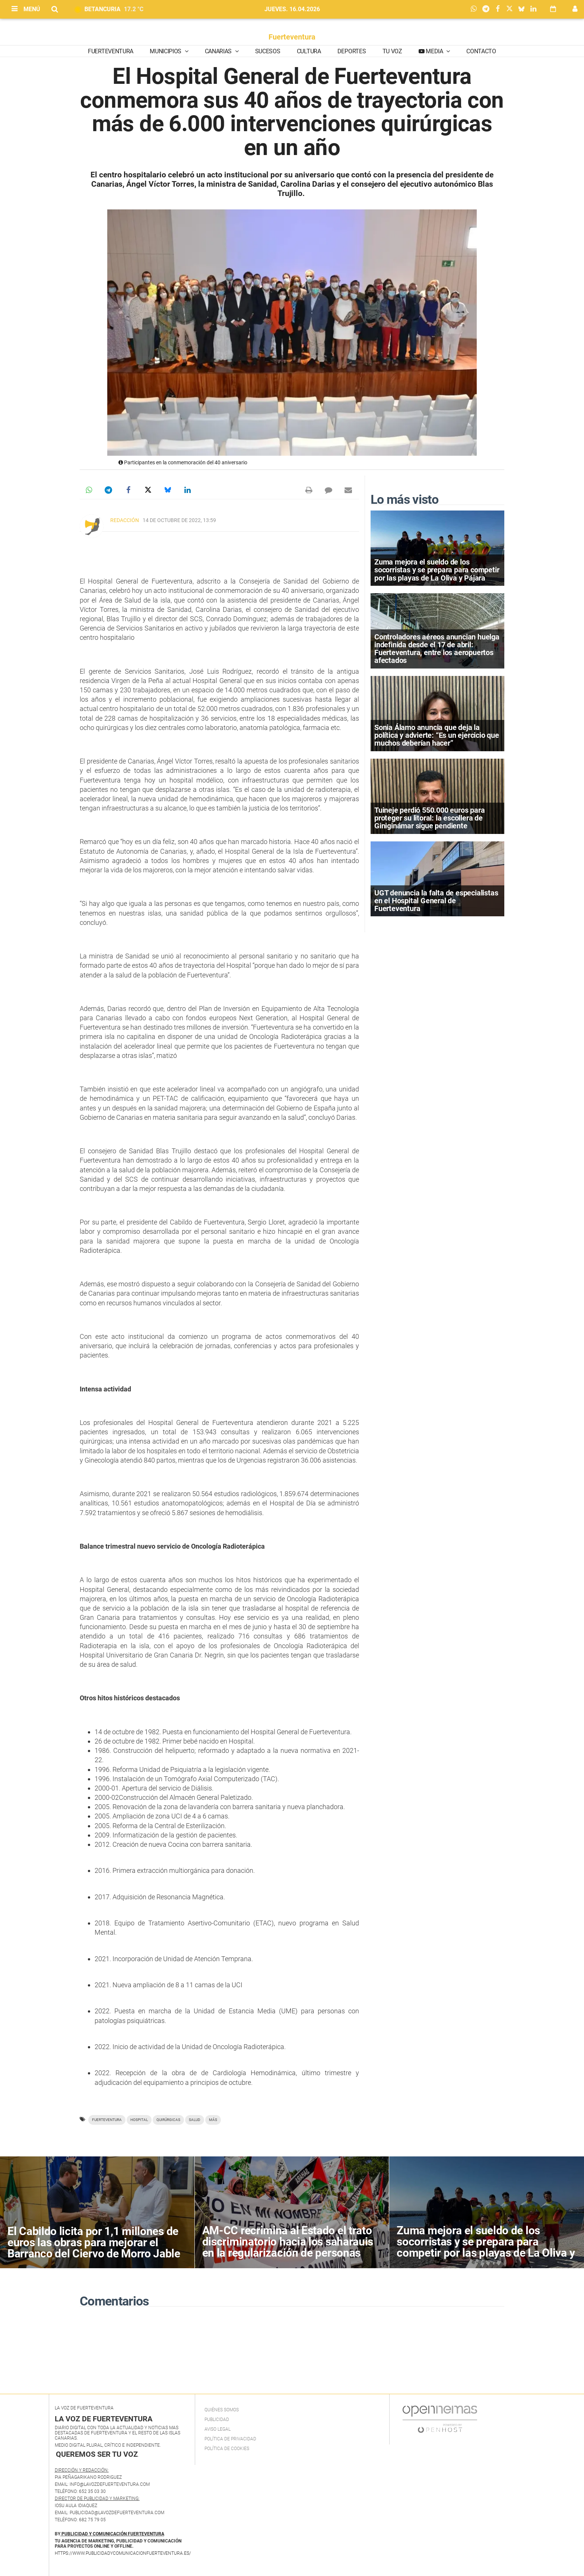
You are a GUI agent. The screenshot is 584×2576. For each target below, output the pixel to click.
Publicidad (216, 2419)
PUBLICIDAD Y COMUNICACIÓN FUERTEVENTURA (112, 2534)
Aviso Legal (217, 2429)
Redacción (124, 520)
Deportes (351, 51)
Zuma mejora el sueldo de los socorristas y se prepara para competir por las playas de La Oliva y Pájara (436, 569)
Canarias (219, 51)
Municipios (166, 51)
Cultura (309, 51)
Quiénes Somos (221, 2409)
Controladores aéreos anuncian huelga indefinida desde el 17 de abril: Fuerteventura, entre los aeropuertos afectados (436, 648)
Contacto (481, 51)
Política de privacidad (230, 2438)
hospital (139, 2120)
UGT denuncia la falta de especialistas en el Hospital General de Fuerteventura (436, 900)
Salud (194, 2120)
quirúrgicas (168, 2120)
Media (435, 51)
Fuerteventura (292, 36)
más (213, 2120)
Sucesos (267, 51)
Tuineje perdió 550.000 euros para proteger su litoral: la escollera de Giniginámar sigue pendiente (429, 818)
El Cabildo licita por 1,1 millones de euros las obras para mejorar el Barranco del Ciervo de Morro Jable (93, 2242)
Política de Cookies (226, 2448)
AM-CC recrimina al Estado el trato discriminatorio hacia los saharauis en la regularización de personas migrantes (288, 2247)
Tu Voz (392, 51)
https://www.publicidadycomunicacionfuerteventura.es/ (123, 2553)
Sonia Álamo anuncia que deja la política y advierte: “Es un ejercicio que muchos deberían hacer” (436, 735)
